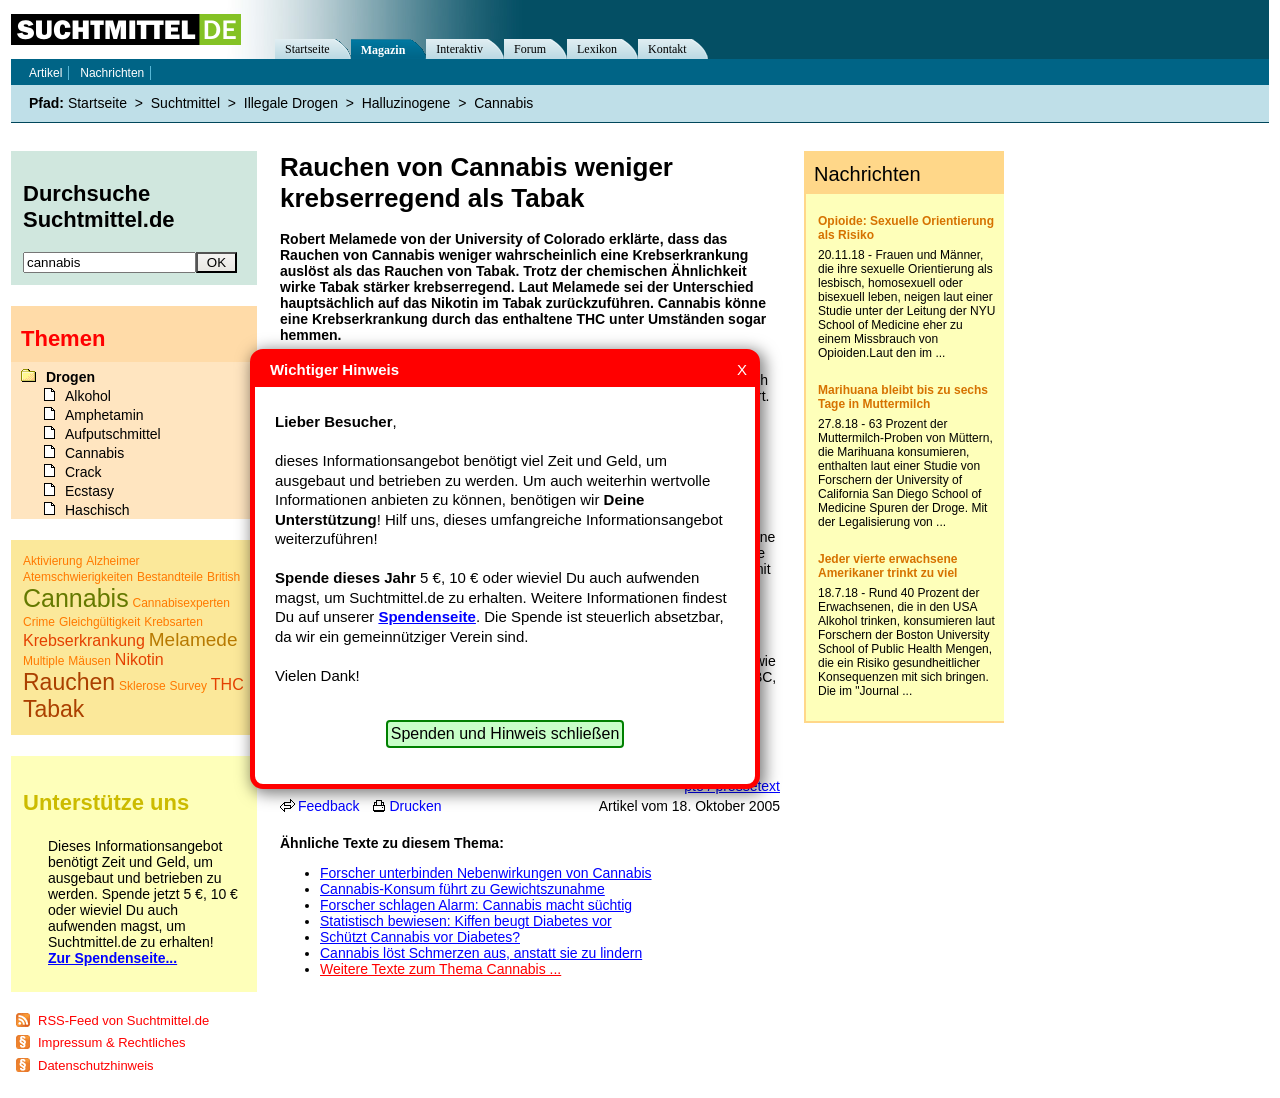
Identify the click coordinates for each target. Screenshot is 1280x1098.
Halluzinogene (406, 103)
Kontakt (667, 49)
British (223, 577)
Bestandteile (170, 577)
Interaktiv (459, 49)
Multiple (43, 661)
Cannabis (503, 103)
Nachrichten (112, 73)
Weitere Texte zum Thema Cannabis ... (440, 969)
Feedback (328, 806)
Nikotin (139, 659)
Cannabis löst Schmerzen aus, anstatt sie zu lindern (481, 953)
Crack (83, 472)
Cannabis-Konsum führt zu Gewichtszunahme (462, 889)
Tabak (53, 709)
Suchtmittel (185, 103)
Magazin (383, 50)
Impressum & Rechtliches (111, 1042)
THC (227, 684)
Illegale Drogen (291, 103)
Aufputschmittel (113, 434)
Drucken (415, 806)
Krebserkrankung (84, 640)
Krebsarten (173, 622)
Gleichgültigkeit (99, 622)
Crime (39, 622)
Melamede (193, 639)
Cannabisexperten (181, 603)
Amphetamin (104, 415)
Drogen (70, 377)
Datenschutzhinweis (96, 1065)
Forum (530, 49)
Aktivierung (52, 561)
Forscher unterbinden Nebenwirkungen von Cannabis (486, 873)
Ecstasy (89, 491)
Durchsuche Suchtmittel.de (99, 206)
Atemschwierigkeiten (78, 577)
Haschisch (97, 510)
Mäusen (89, 661)
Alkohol (88, 396)
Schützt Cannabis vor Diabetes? (420, 937)
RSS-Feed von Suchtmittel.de (123, 1020)
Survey (188, 686)
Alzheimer (112, 561)
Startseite (307, 49)
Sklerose (142, 686)
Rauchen (69, 682)
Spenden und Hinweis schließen (505, 733)
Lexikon (597, 49)
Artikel (45, 73)
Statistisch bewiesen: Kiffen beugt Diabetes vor (466, 921)
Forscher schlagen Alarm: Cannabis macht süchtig (476, 905)
